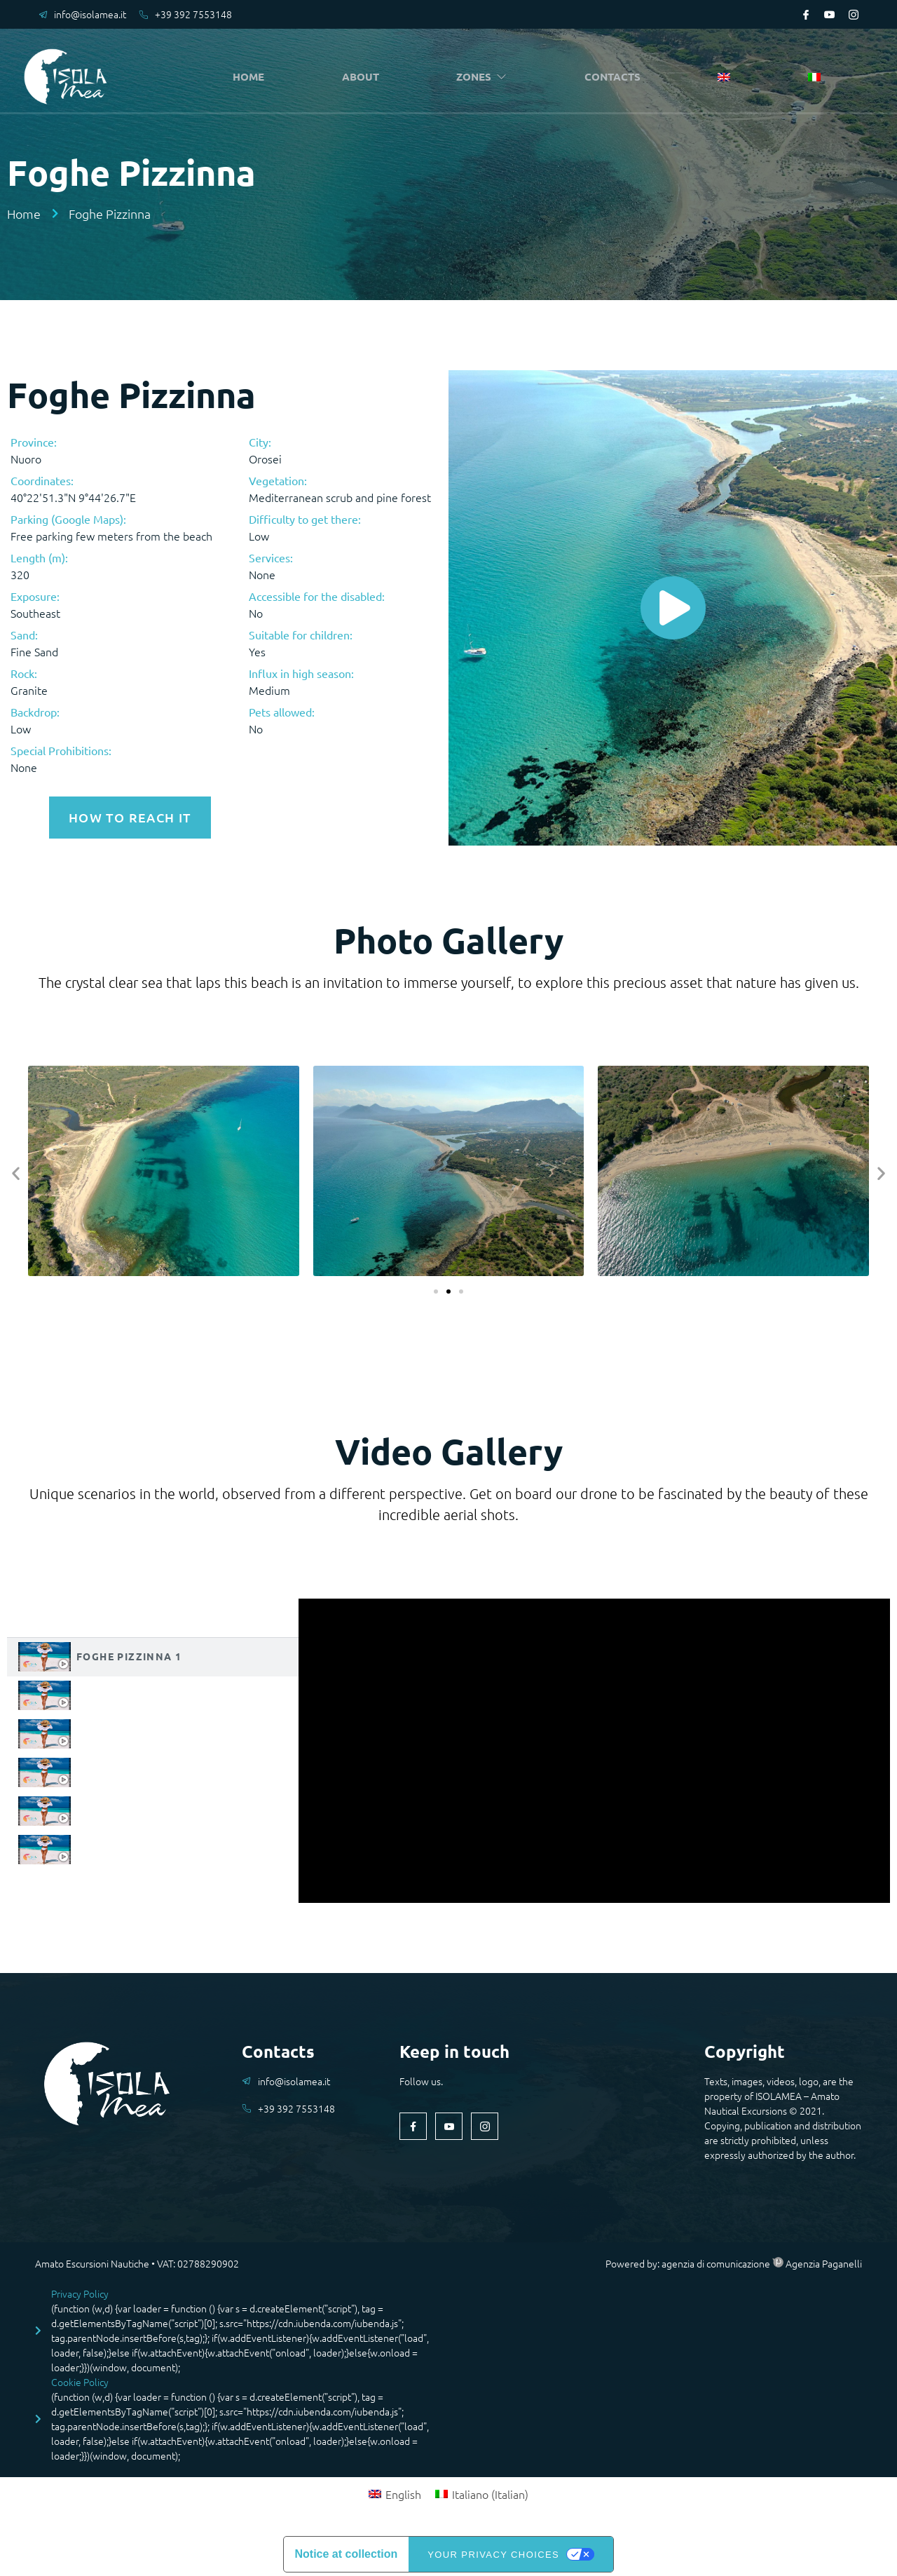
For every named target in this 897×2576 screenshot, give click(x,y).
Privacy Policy (80, 2291)
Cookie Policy (80, 2380)
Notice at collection (346, 2552)
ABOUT (363, 76)
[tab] (153, 1654)
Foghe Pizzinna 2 (129, 1692)
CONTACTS (616, 76)
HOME (252, 76)
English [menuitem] (403, 2492)
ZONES (485, 76)
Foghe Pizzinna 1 (129, 1653)
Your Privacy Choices (493, 2552)
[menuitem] (727, 78)
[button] (16, 1170)
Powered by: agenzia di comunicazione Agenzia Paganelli (733, 2261)
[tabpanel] (594, 1748)
